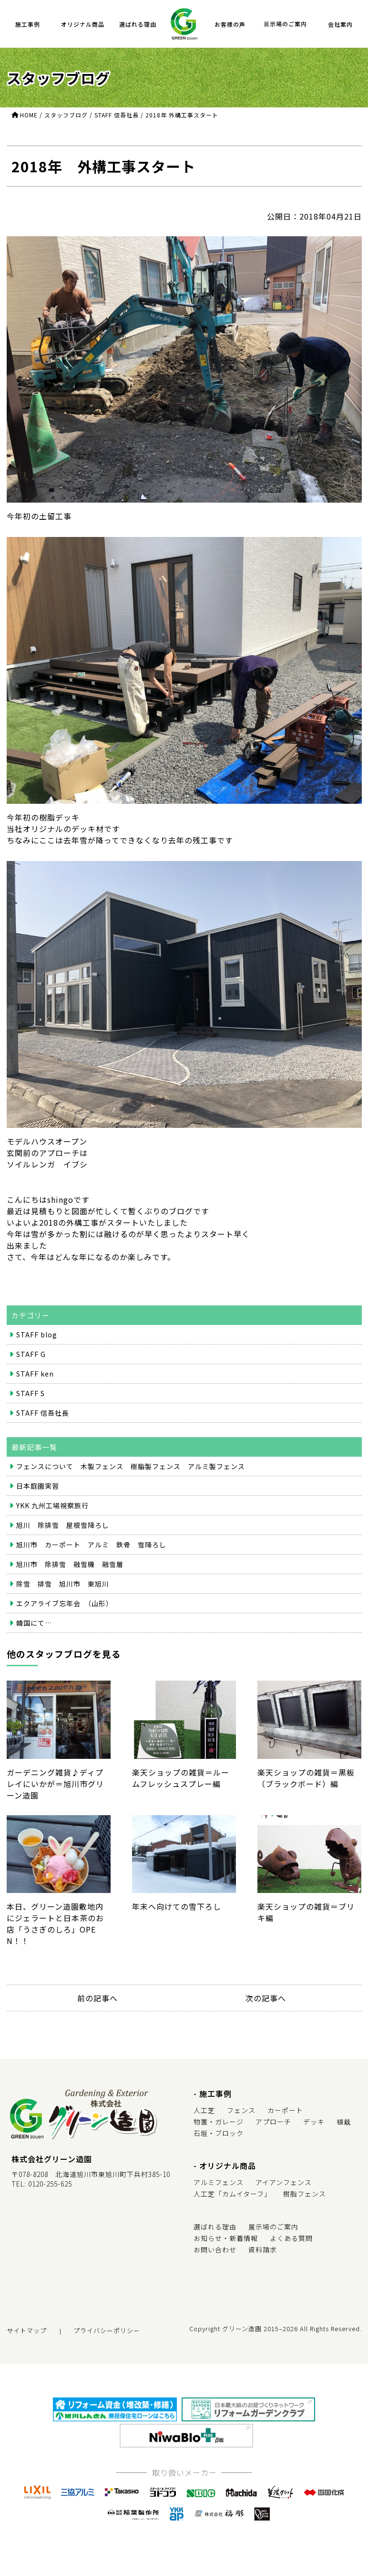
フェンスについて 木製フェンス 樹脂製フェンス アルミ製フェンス (130, 1466)
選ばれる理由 (137, 24)
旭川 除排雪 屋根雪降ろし (62, 1525)
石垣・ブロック (219, 2133)
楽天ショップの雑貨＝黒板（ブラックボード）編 (309, 1735)
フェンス (241, 2110)
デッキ (314, 2121)
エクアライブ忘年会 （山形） (64, 1603)
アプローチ (273, 2121)
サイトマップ (27, 2330)
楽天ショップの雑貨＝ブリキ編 (309, 1869)
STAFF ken (35, 1373)
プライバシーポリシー (106, 2330)
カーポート (285, 2110)
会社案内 (340, 24)
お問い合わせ (215, 2249)
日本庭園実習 (37, 1486)
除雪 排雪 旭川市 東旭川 (62, 1583)
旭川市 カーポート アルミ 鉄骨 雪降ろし (91, 1544)
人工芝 (204, 2110)
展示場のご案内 (285, 24)
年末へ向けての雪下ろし (184, 1864)
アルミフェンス (219, 2182)
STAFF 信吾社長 (42, 1413)
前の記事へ (97, 1998)
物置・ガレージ (219, 2121)
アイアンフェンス (284, 2182)
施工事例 (27, 24)
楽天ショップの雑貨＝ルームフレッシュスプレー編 (184, 1735)
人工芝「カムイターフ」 (232, 2193)
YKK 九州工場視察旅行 (52, 1505)
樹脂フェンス (304, 2193)
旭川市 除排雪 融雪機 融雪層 (69, 1564)
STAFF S (30, 1393)
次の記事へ (265, 1998)
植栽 (344, 2121)
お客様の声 (230, 24)
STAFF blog (36, 1334)
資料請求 (262, 2249)
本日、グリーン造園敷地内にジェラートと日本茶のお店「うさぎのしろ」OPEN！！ (59, 1881)
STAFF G (31, 1354)
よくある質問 (291, 2238)
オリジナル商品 (82, 24)
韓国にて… (34, 1623)
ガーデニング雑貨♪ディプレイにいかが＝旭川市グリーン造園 (59, 1741)
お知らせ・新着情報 (226, 2238)
